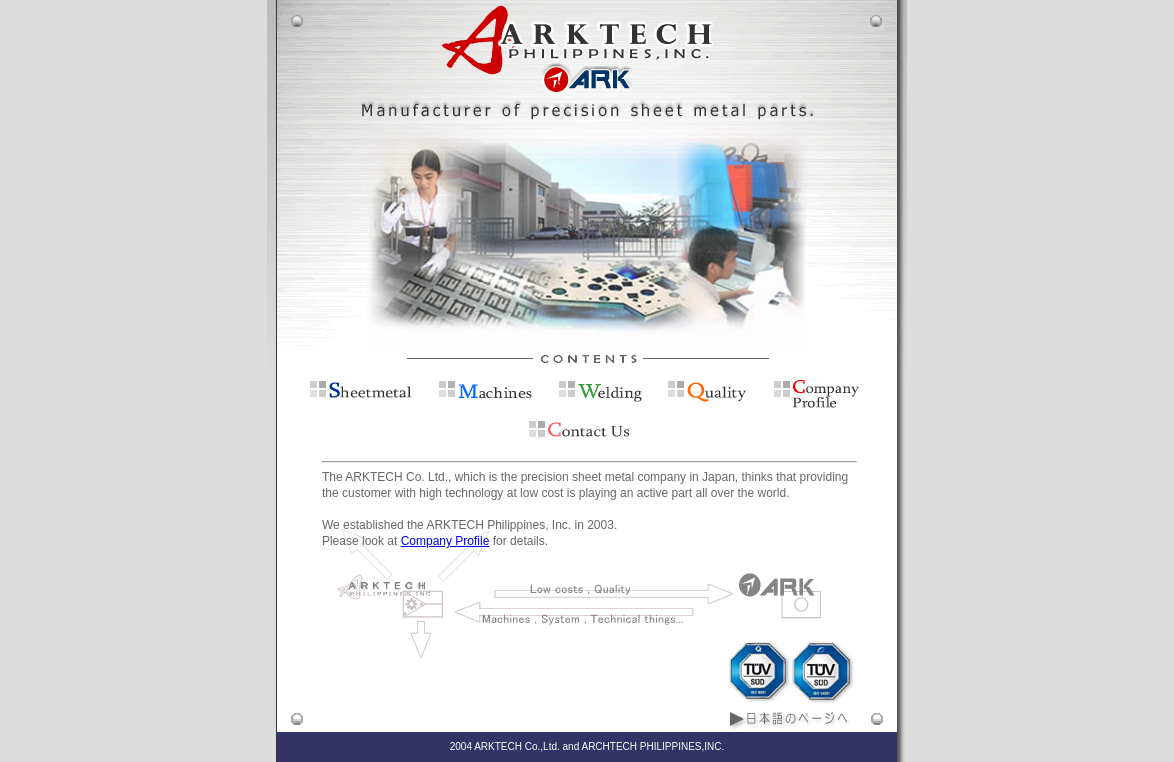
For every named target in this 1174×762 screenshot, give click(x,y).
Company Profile (445, 541)
